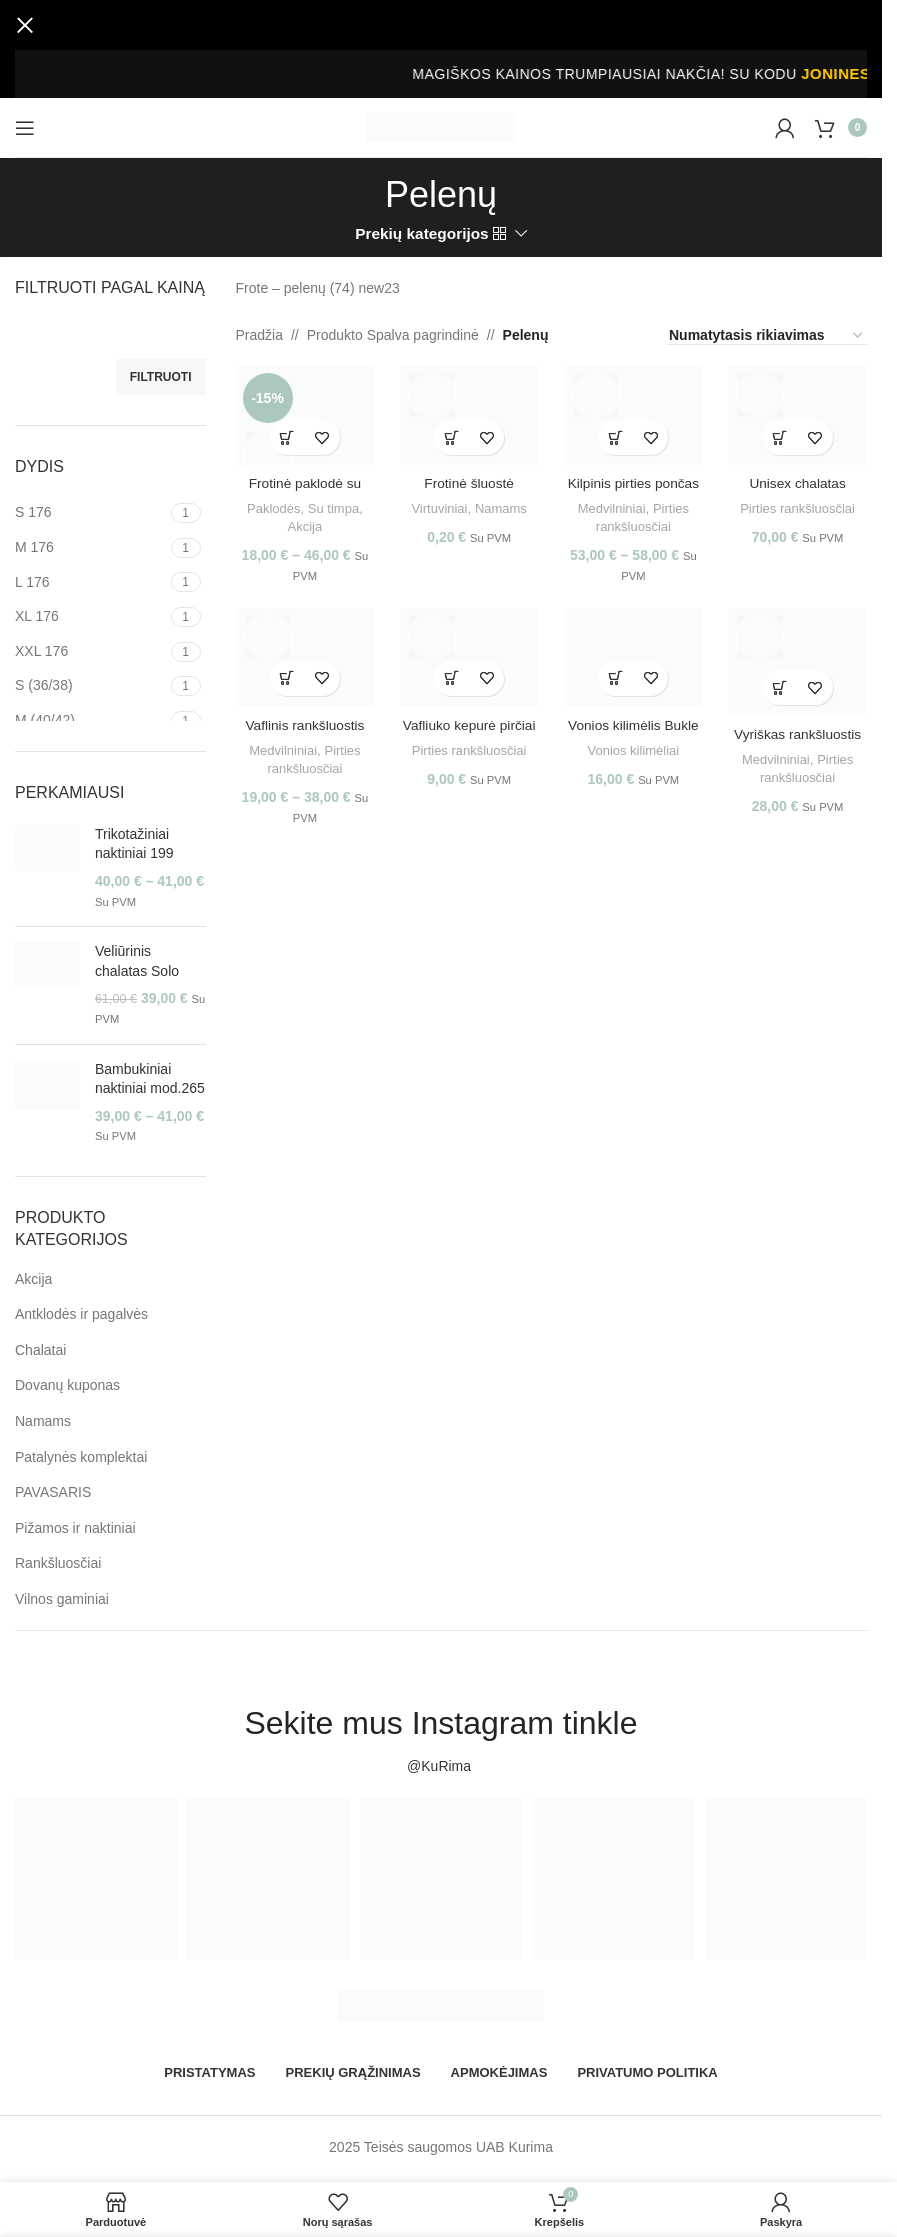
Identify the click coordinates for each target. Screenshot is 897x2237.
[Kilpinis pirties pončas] (633, 414)
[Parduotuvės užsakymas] (767, 336)
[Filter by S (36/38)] (90, 686)
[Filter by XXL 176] (90, 652)
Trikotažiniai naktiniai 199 (134, 844)
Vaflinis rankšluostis (303, 724)
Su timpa (332, 505)
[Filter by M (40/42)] (90, 721)
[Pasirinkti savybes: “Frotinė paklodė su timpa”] (285, 434)
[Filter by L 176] (90, 583)
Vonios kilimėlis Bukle (634, 724)
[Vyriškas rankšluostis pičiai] (799, 662)
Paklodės (271, 505)
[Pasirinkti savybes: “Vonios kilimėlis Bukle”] (616, 678)
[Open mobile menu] (25, 128)
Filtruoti (161, 377)
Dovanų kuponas (67, 1385)
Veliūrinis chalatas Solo (137, 961)
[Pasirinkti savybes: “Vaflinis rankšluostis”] (285, 678)
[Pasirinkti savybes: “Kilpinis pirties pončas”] (616, 434)
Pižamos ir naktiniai (75, 1528)
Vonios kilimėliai (634, 749)
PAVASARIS (53, 1492)
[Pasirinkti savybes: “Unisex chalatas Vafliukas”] (781, 434)
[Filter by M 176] (90, 548)
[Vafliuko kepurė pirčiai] (468, 658)
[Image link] (441, 2005)
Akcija (33, 1279)
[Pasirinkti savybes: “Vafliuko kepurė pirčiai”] (451, 678)
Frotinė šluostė (469, 480)
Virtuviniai (438, 505)
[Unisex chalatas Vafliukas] (799, 414)
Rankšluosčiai (58, 1563)
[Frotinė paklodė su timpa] (303, 414)
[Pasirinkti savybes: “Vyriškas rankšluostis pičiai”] (781, 687)
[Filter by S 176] (90, 513)
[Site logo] (441, 126)
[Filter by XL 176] (90, 617)
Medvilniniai (611, 505)
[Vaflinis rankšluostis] (303, 658)
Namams (43, 1421)
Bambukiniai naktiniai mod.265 (150, 1079)
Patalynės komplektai (81, 1457)
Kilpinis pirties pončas (634, 480)
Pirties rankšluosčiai (800, 505)
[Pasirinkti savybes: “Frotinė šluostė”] (451, 434)
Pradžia (259, 335)
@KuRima (441, 1766)
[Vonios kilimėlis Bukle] (633, 658)
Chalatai (40, 1350)
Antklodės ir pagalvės (81, 1314)
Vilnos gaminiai (62, 1599)
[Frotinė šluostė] (468, 414)
